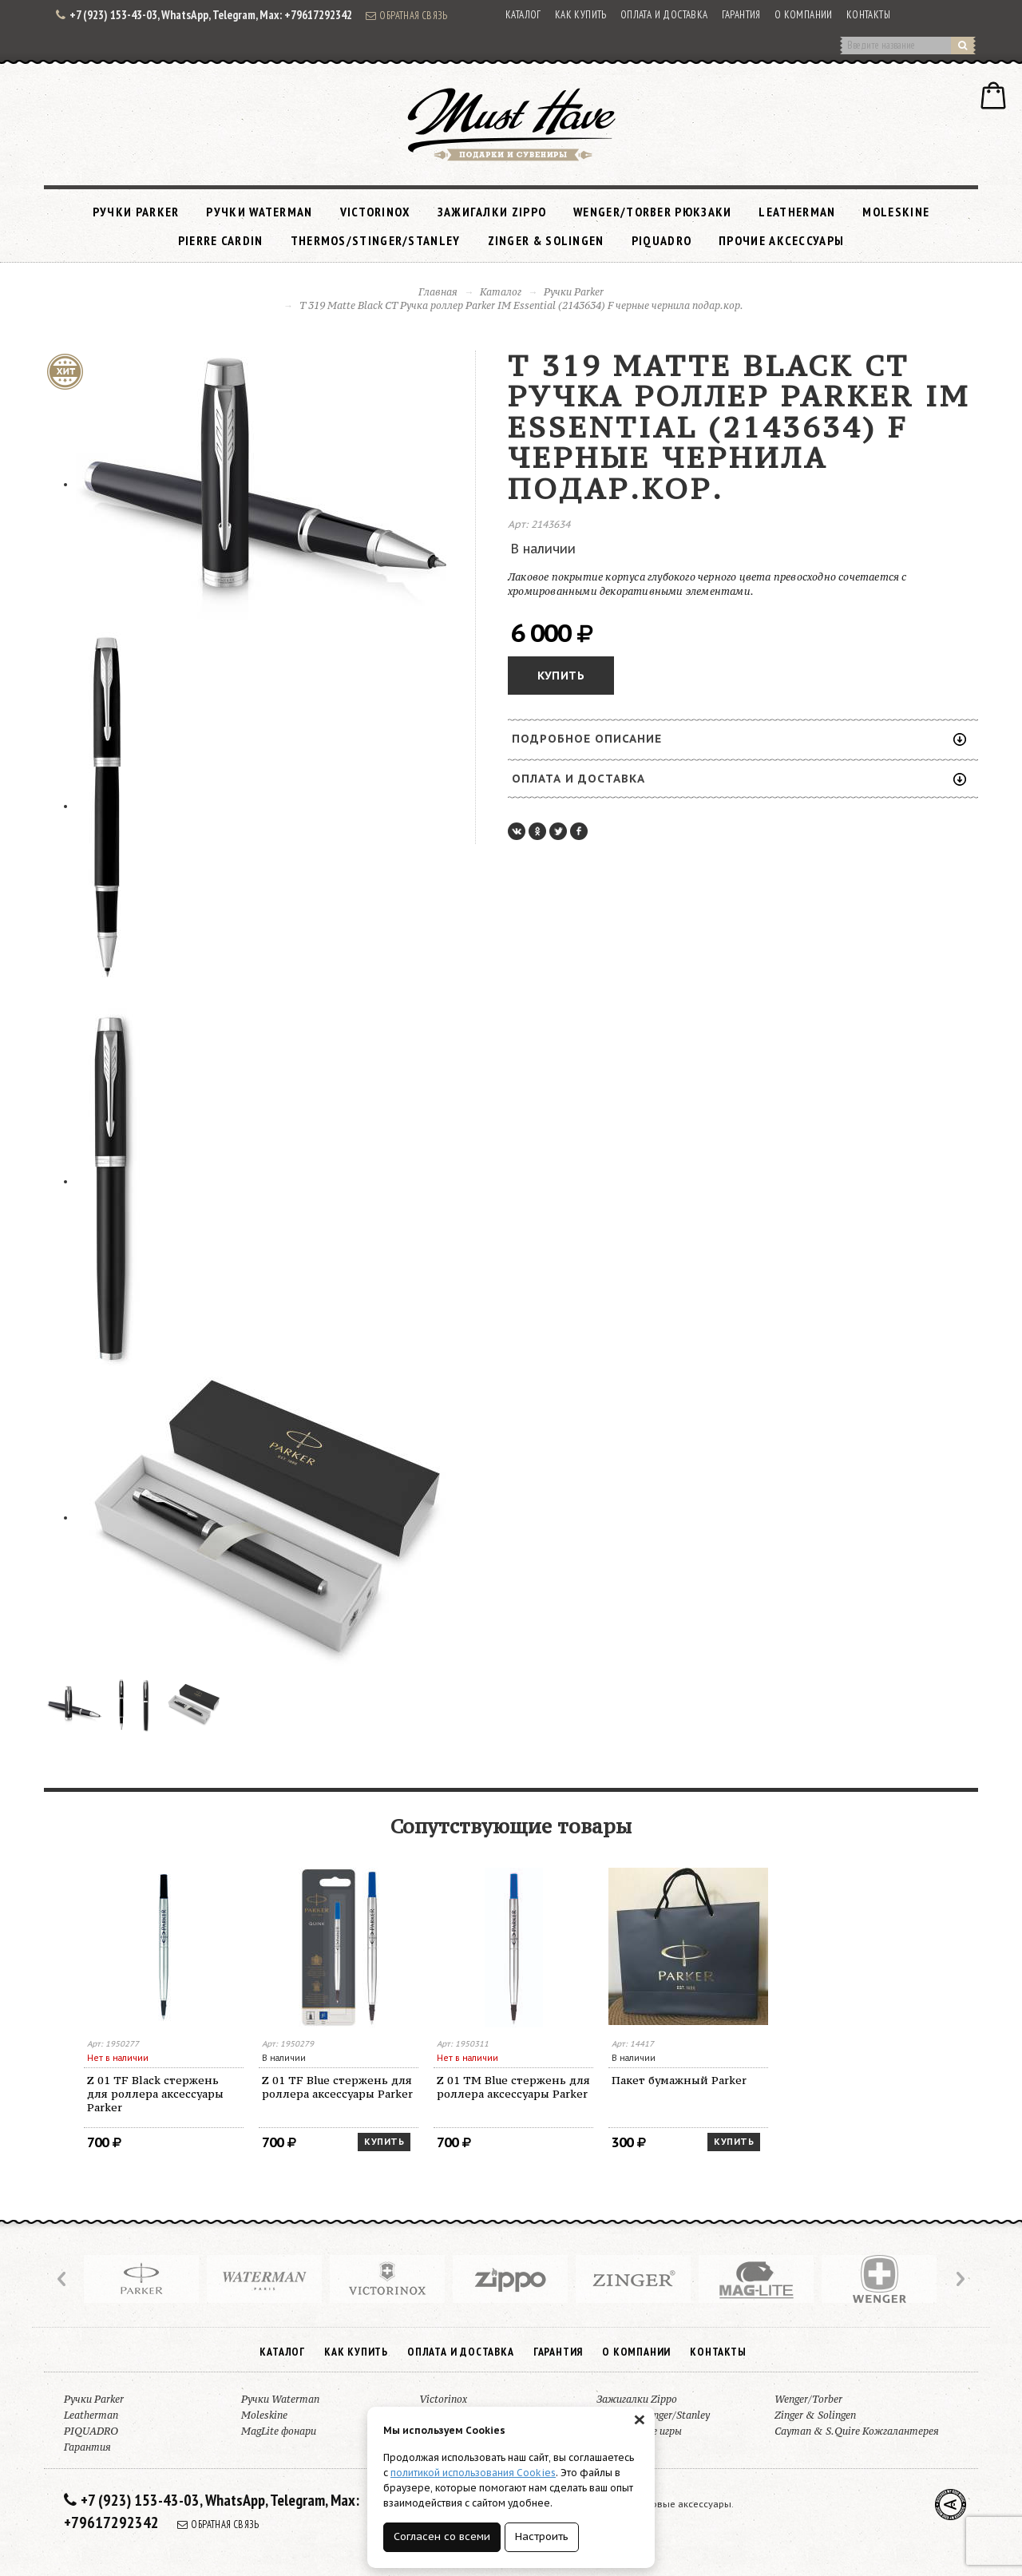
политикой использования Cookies (473, 2473)
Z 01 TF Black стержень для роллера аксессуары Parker (155, 2093)
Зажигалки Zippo (492, 212)
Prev (63, 2279)
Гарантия (741, 15)
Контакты (868, 15)
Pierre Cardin (220, 240)
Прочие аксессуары (781, 240)
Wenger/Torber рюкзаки (652, 212)
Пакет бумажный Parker (679, 2080)
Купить (560, 675)
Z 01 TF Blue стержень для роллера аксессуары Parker (337, 2087)
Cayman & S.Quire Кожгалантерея (856, 2431)
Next (959, 2279)
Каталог (523, 15)
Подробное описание (739, 738)
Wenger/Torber (808, 2399)
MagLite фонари (278, 2431)
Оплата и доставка (664, 15)
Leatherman (797, 212)
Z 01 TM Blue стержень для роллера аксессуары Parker (513, 2087)
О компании (803, 15)
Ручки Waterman (259, 212)
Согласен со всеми (442, 2536)
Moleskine (895, 212)
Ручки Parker (136, 212)
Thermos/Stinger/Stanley (376, 240)
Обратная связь (406, 15)
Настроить (541, 2536)
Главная (438, 292)
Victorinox (375, 212)
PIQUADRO (661, 240)
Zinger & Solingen (546, 240)
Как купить (581, 15)
